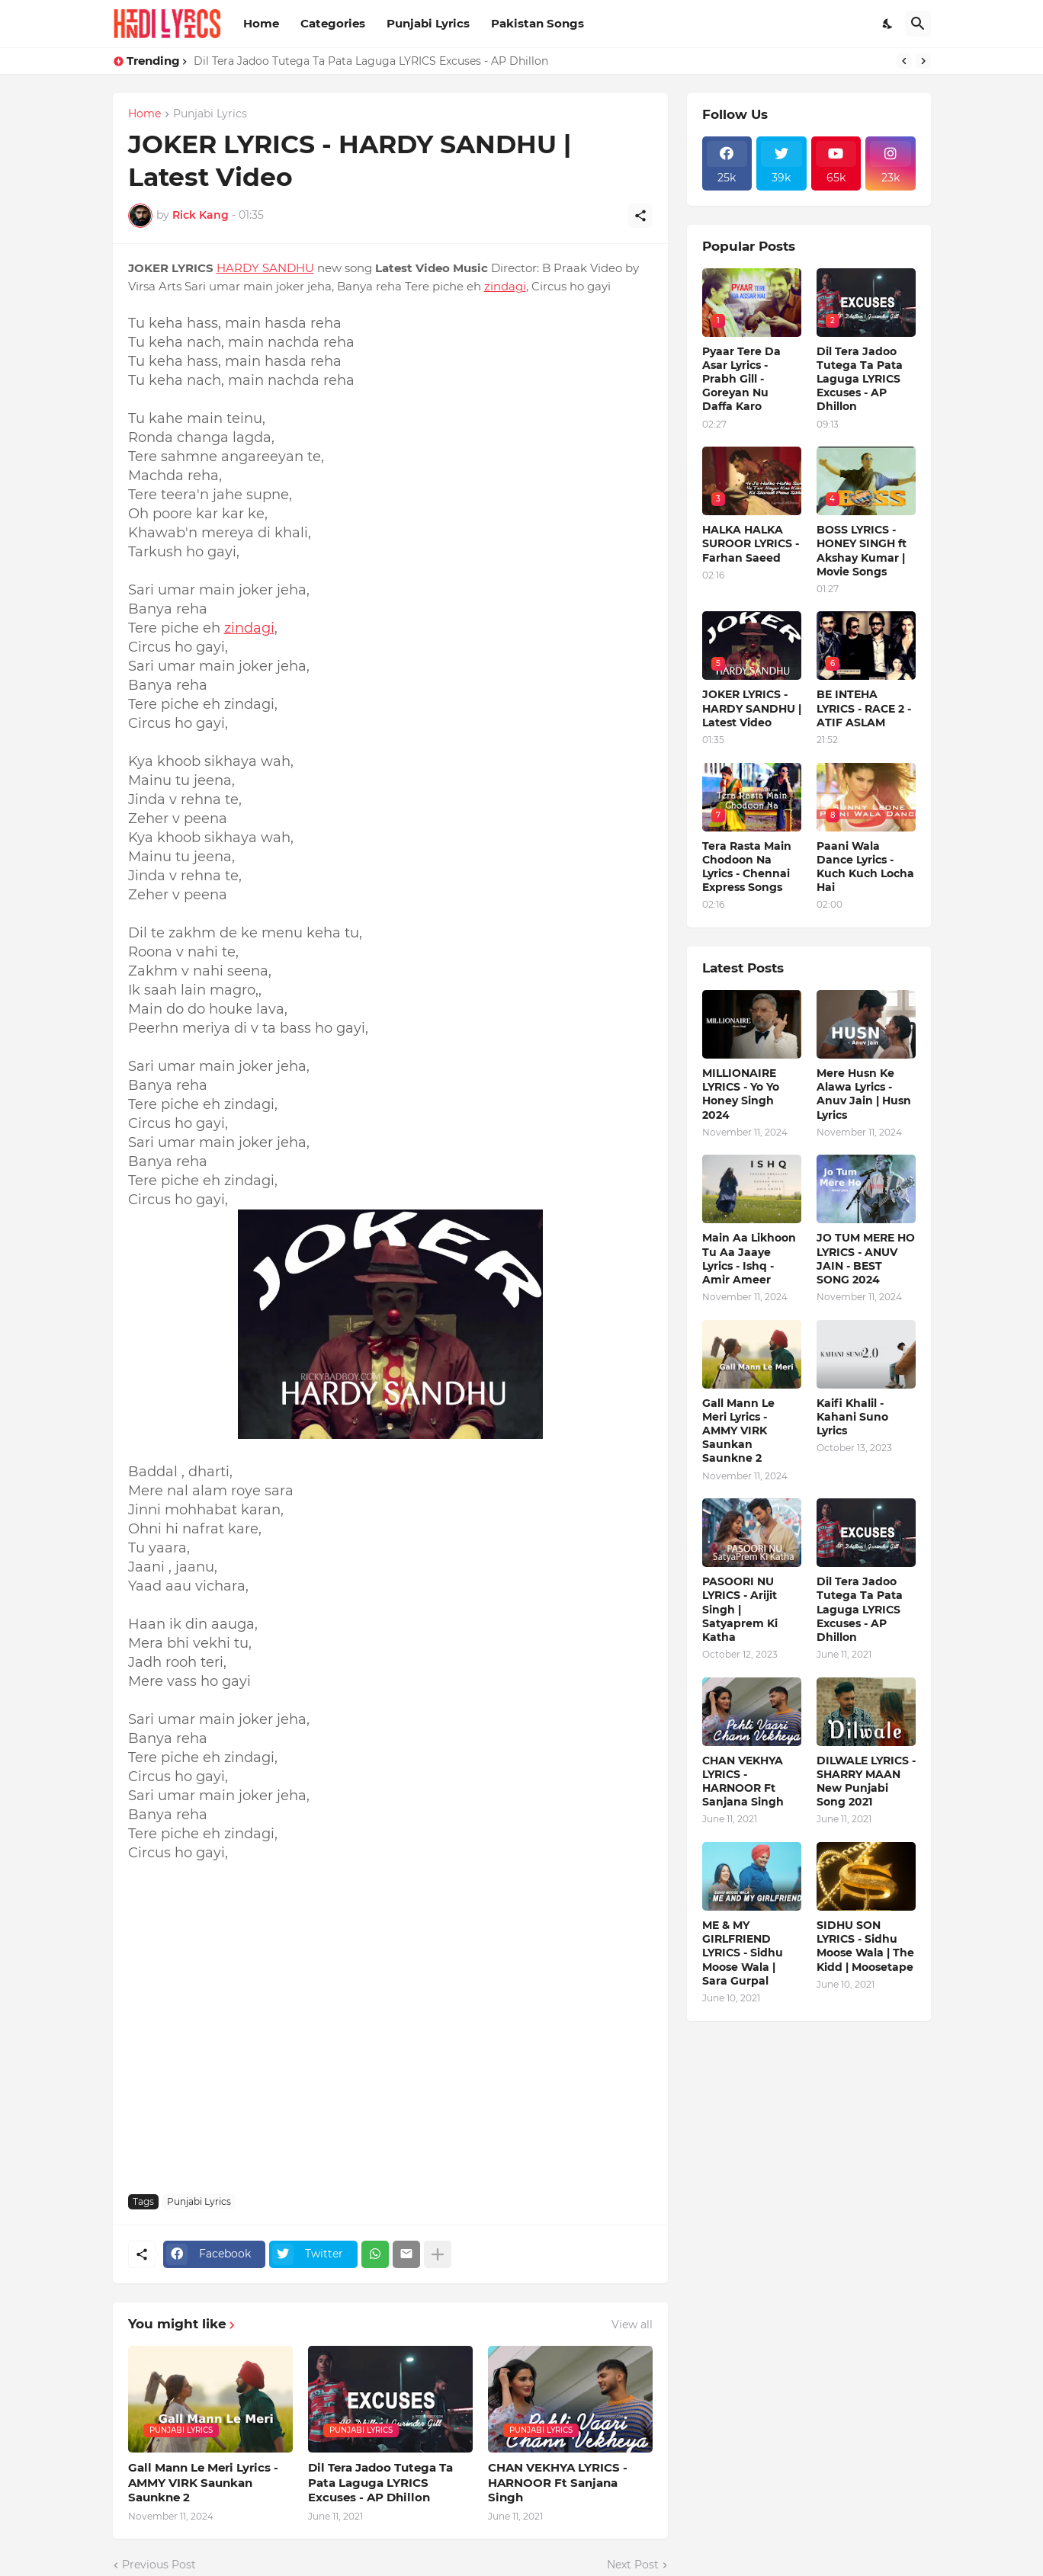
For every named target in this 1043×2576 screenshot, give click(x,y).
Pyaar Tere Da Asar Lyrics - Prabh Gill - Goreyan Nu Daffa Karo (741, 379)
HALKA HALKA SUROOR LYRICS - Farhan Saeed (750, 543)
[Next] (923, 61)
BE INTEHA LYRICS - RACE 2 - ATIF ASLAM (864, 708)
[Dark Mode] (888, 24)
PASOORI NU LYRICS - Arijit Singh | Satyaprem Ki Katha (740, 1609)
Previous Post (159, 2564)
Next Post (633, 2564)
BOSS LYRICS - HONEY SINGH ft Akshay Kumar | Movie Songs (862, 550)
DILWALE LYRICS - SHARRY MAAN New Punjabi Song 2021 (866, 1781)
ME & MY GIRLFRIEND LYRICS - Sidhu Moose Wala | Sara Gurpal (742, 1953)
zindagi (505, 286)
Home (261, 23)
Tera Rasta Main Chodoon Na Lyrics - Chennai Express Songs (746, 867)
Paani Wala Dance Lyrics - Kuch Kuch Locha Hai (865, 867)
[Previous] (904, 61)
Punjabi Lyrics (428, 23)
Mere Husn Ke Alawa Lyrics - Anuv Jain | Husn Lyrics (864, 1094)
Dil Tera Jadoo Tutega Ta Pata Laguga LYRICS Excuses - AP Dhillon (371, 61)
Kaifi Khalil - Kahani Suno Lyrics (852, 1416)
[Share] (640, 215)
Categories (332, 23)
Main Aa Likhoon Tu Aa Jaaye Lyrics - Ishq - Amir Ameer (749, 1258)
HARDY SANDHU (265, 268)
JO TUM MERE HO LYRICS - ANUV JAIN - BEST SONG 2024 (866, 1258)
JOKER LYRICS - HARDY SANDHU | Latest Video (751, 708)
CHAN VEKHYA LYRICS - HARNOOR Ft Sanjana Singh (557, 2482)
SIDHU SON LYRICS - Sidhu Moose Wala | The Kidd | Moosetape (865, 1946)
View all (632, 2324)
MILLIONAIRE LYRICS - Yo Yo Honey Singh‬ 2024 (740, 1094)
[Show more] (437, 2254)
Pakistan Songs (537, 23)
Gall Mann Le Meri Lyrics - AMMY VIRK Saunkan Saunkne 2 (203, 2482)
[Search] (918, 24)
